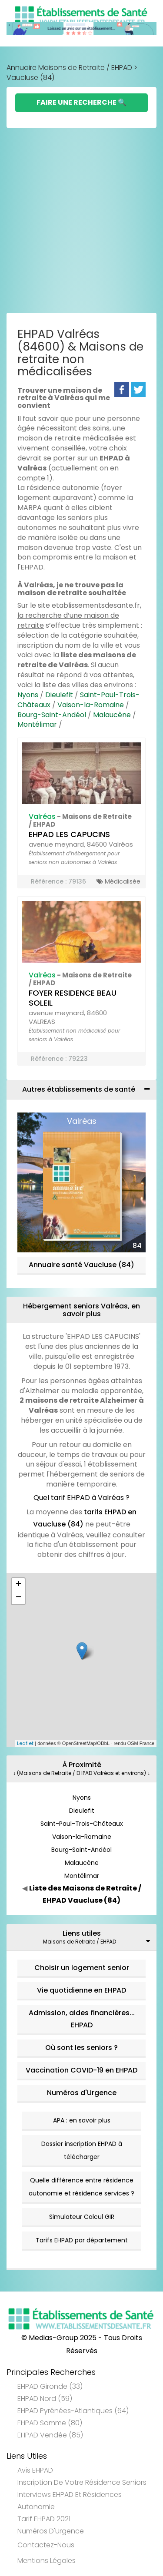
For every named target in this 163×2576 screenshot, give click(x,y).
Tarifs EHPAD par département (82, 2240)
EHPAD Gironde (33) (50, 2386)
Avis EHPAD (35, 2470)
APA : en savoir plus (81, 2120)
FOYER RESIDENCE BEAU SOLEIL (72, 997)
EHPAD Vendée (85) (50, 2435)
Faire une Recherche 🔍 (81, 102)
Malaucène (112, 715)
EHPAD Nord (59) (44, 2399)
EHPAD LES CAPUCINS (69, 834)
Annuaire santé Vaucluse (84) (81, 1265)
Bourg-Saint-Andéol (51, 715)
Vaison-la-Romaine (90, 705)
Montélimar (37, 724)
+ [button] (18, 1584)
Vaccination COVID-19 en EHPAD (81, 2070)
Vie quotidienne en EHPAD (81, 1990)
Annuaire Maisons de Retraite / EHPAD (69, 68)
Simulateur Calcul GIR (81, 2216)
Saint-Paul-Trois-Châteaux (81, 1823)
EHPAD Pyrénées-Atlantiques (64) (73, 2411)
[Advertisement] (81, 222)
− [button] (18, 1597)
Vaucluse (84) (30, 78)
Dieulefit (59, 695)
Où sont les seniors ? (81, 2048)
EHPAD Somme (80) (49, 2423)
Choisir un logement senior (81, 1968)
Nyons (27, 695)
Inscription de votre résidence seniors (81, 2482)
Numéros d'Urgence (81, 2093)
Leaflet (25, 1743)
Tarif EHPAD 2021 (43, 2519)
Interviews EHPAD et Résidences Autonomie (69, 2501)
